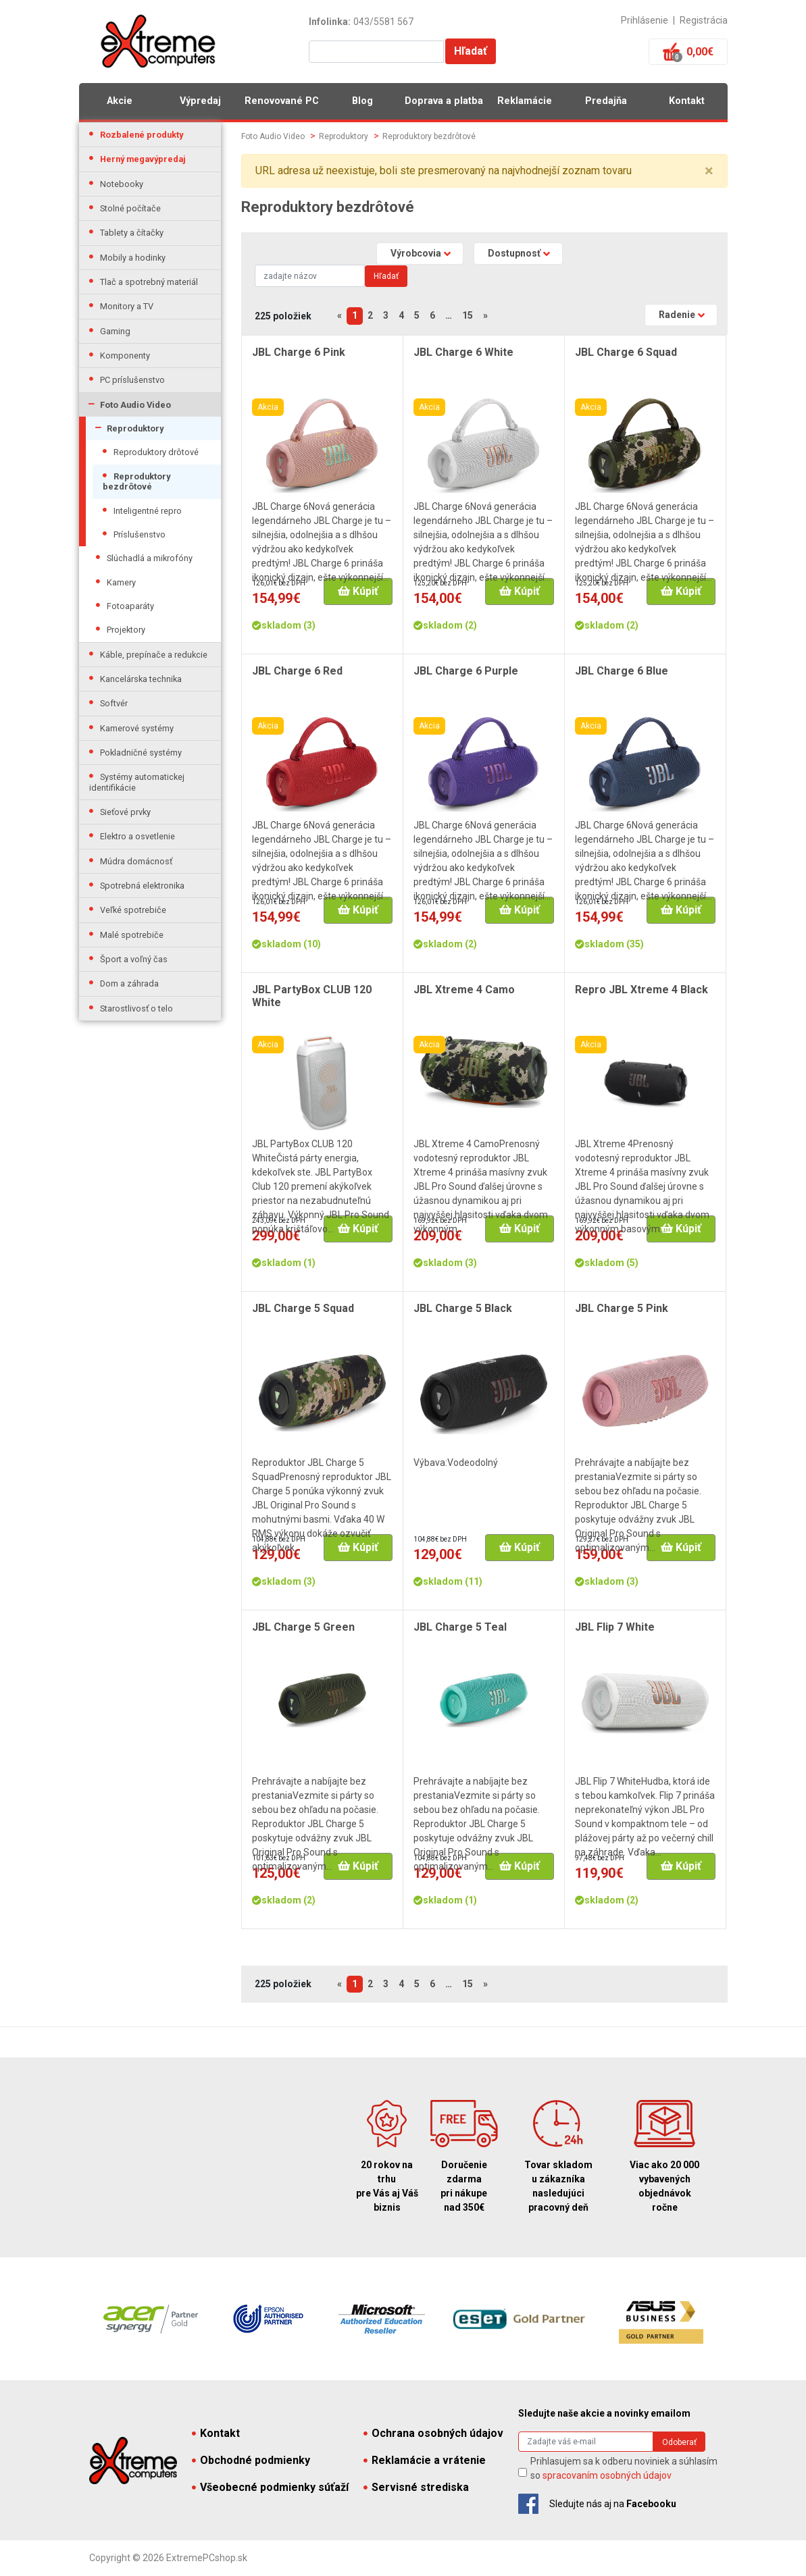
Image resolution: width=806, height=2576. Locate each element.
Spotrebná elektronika (142, 885)
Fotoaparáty (130, 606)
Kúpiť (358, 591)
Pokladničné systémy (141, 752)
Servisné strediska (416, 2487)
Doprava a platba (444, 101)
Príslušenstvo (140, 534)
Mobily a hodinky (133, 258)
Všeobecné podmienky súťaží (270, 2487)
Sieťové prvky (125, 812)
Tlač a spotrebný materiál (149, 282)
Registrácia (704, 20)
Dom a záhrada (129, 983)
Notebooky (121, 184)
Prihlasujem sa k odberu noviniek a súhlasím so (623, 2468)
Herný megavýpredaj (143, 159)
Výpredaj (200, 101)
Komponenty (125, 355)
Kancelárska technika (141, 679)
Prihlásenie (644, 20)
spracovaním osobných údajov (607, 2475)
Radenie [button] (677, 314)
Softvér (114, 703)
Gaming (115, 331)
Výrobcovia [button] (416, 253)
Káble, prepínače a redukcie (153, 655)
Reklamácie (524, 101)
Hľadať (470, 51)
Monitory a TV (126, 306)
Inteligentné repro (148, 511)
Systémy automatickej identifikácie (136, 782)
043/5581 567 (383, 21)
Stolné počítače (130, 208)
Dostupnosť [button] (514, 253)
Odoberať (679, 2442)
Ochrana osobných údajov (433, 2433)
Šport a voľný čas (134, 959)
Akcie (119, 101)
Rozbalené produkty (141, 135)
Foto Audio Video (135, 405)
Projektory (126, 630)
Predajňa (606, 101)
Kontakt (687, 101)
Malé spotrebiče (131, 935)
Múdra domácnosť (136, 861)
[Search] (310, 276)
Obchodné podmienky (251, 2460)
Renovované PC (282, 101)
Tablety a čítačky (131, 233)
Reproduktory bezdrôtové (136, 481)
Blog (362, 101)
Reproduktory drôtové (156, 452)
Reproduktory (135, 428)
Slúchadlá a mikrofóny (150, 558)
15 (467, 315)
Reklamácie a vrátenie (424, 2460)
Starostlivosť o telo (136, 1008)
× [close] (709, 170)
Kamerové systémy (137, 728)
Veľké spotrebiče (133, 910)
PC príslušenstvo (132, 380)
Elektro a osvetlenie (137, 836)
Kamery (121, 582)
